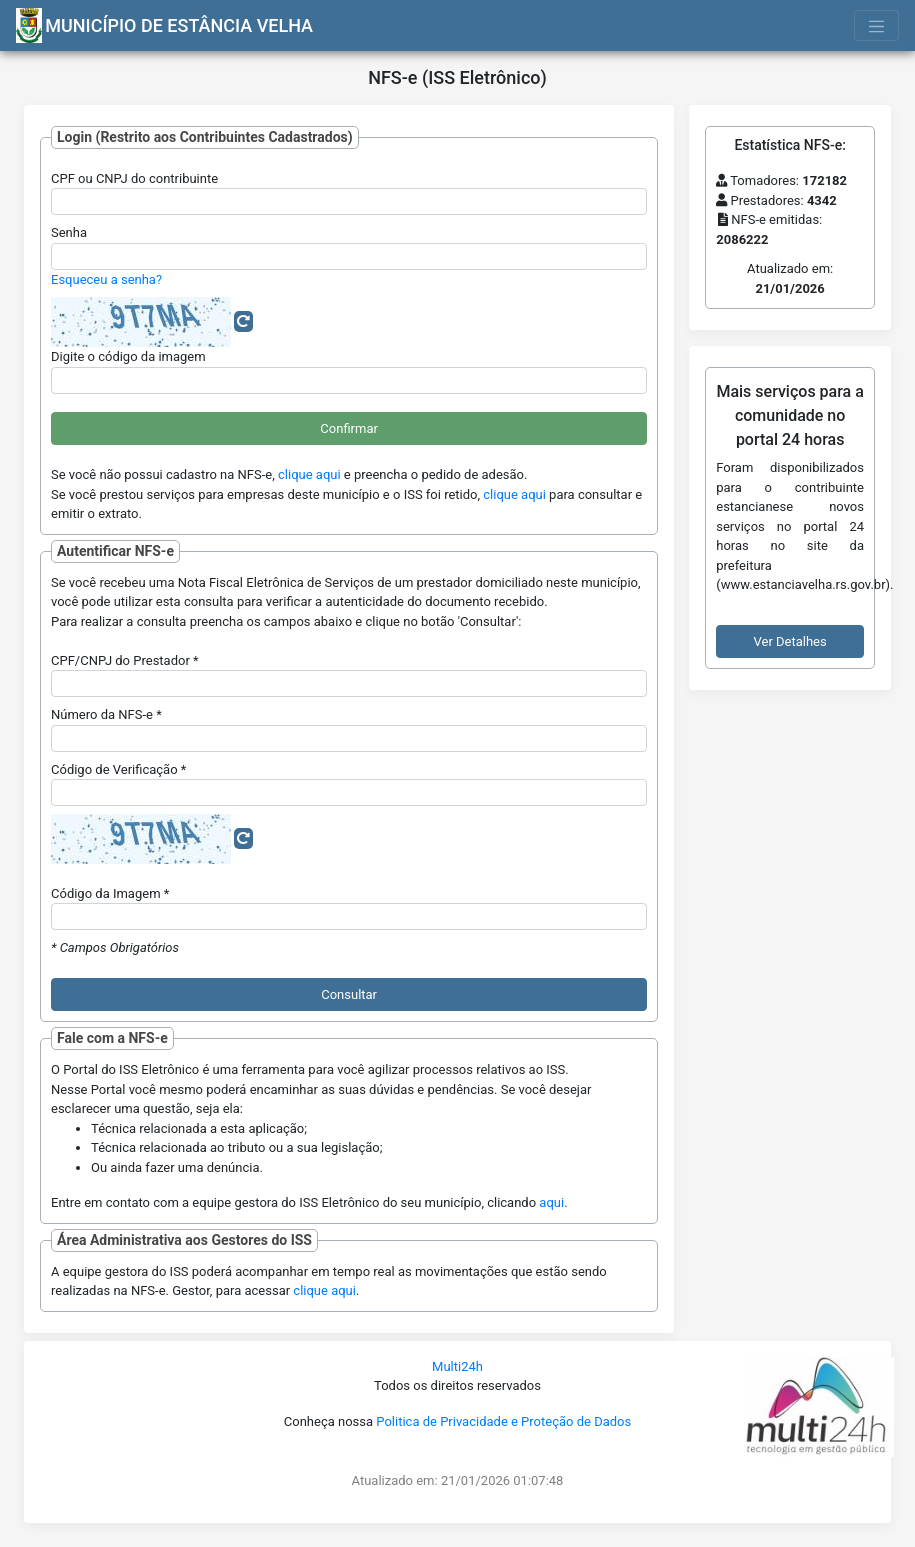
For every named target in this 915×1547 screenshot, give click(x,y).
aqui (551, 1202)
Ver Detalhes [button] (790, 641)
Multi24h (457, 1366)
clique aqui (309, 474)
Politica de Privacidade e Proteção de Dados (503, 1421)
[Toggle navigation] (877, 25)
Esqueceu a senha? (106, 279)
